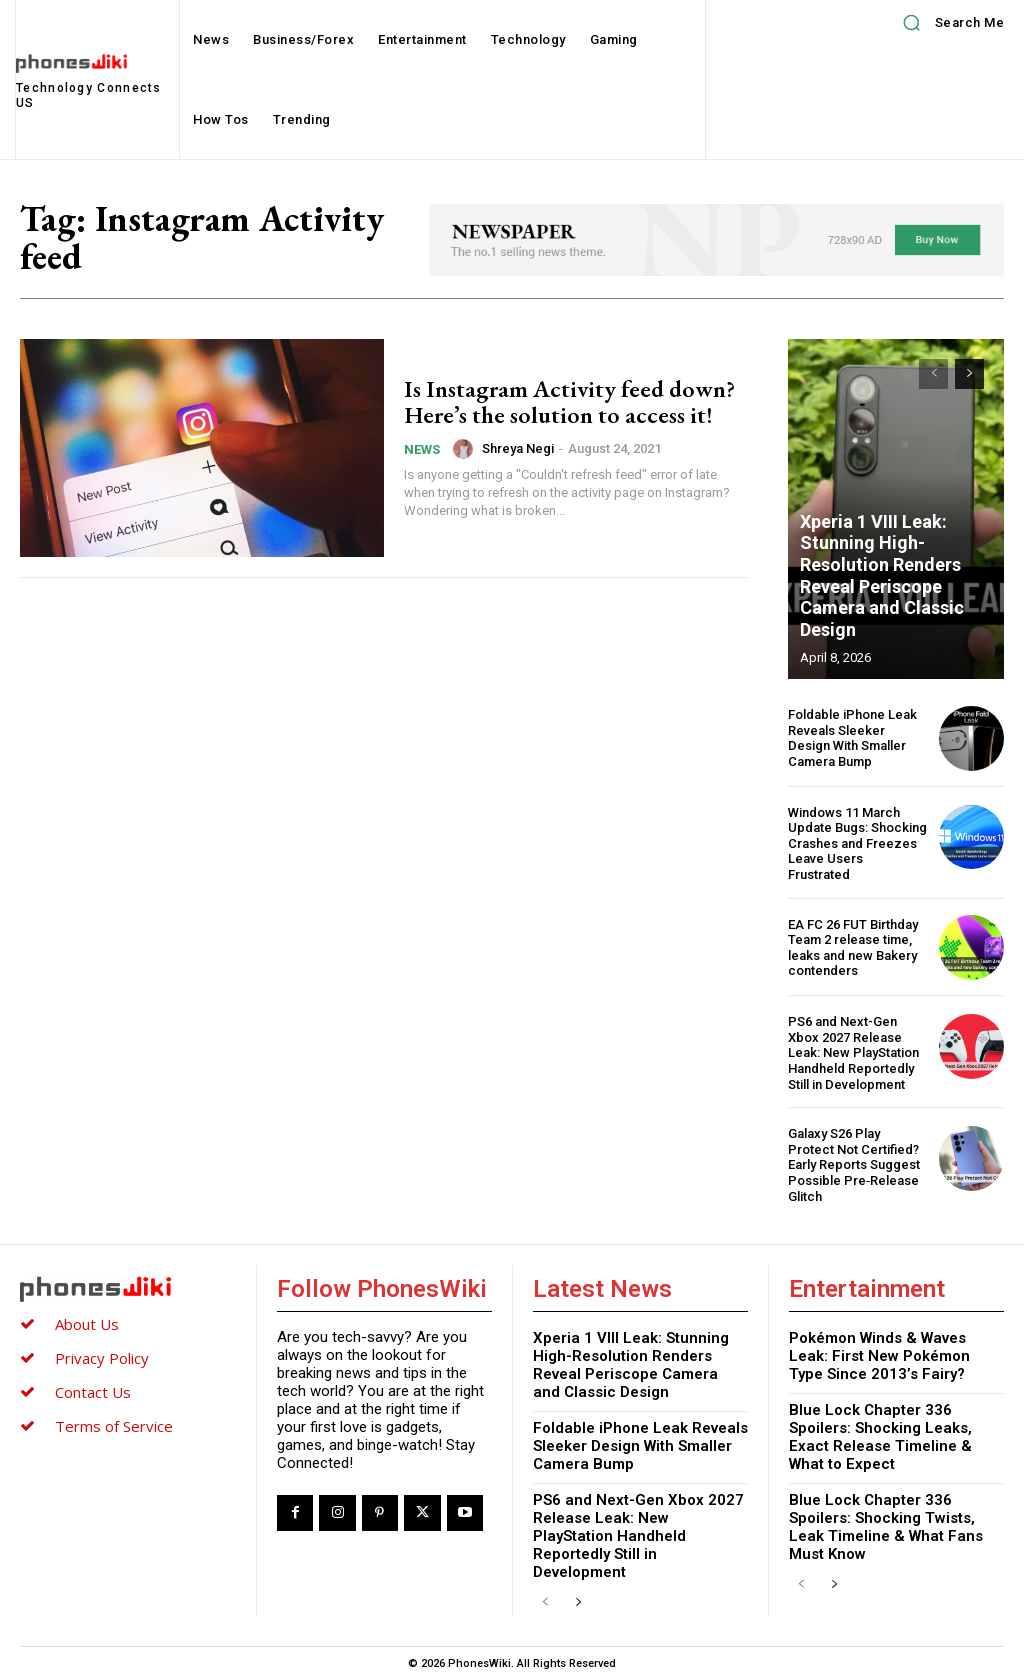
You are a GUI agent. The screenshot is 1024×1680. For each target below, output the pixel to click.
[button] (946, 23)
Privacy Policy (102, 1358)
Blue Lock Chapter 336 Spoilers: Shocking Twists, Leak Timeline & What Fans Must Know (886, 1527)
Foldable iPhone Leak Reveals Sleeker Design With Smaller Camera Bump (852, 738)
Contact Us (93, 1392)
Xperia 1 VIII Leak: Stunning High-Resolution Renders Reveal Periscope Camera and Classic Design (882, 575)
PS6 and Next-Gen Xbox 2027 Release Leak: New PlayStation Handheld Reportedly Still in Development (853, 1052)
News (422, 449)
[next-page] (969, 374)
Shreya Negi (518, 448)
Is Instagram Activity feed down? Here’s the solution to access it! (569, 401)
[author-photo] (466, 449)
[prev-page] (933, 374)
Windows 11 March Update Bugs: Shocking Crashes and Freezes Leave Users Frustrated (857, 843)
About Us (87, 1324)
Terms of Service (114, 1426)
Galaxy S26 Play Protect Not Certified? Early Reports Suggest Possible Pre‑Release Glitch (854, 1164)
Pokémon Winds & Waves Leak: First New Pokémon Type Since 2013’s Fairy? (879, 1356)
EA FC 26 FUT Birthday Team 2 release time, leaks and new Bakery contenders (853, 948)
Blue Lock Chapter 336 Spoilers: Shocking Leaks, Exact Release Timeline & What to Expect (880, 1437)
